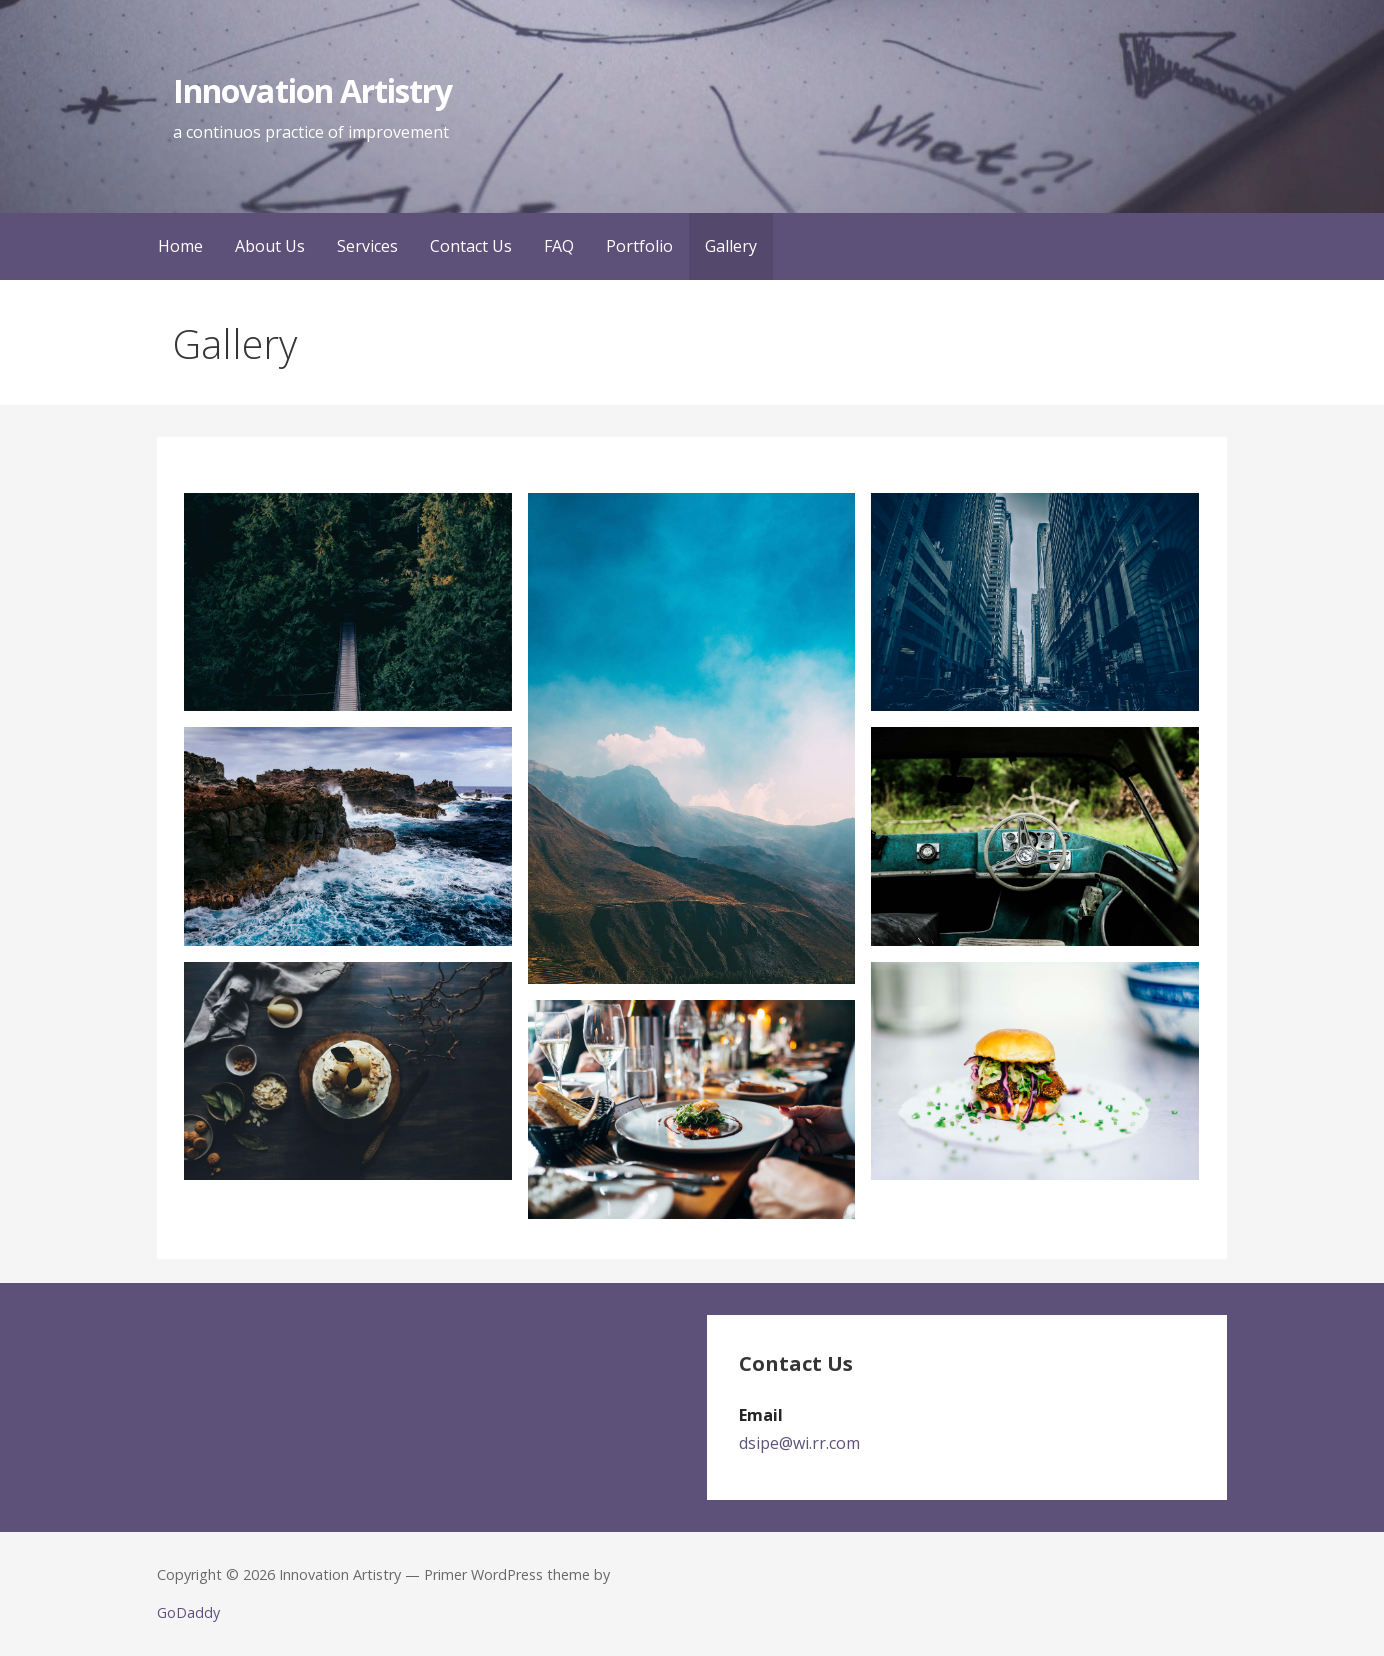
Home (180, 246)
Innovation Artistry (312, 90)
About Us (270, 246)
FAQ (559, 246)
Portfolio (639, 246)
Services (367, 246)
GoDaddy (188, 1612)
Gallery (731, 246)
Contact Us (471, 246)
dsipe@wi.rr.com (799, 1443)
